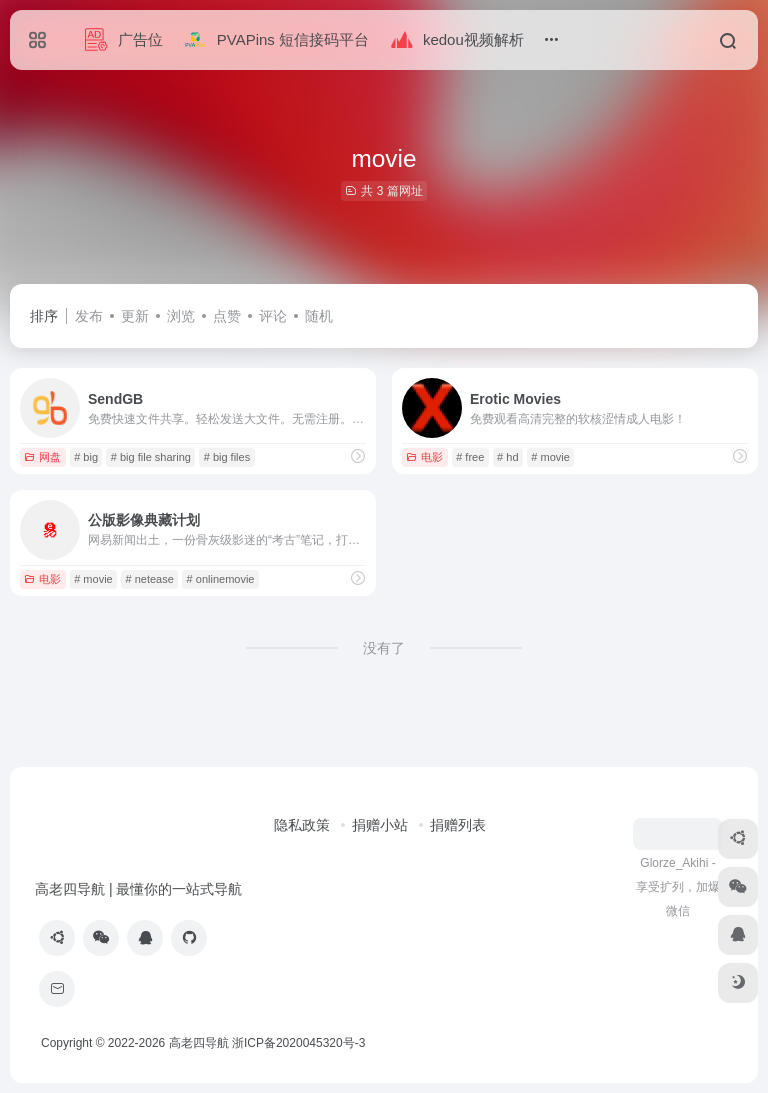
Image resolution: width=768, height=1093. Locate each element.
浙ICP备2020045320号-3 (300, 1043)
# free (470, 457)
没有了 (384, 648)
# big (86, 457)
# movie (550, 457)
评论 (273, 316)
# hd (507, 457)
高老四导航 (199, 1043)
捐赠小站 (380, 825)
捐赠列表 (458, 825)
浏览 (181, 316)
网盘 (42, 457)
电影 (424, 457)
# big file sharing (151, 457)
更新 (135, 316)
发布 (89, 316)
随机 (319, 316)
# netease (149, 579)
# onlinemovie (221, 579)
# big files (227, 457)
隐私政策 (302, 825)
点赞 (227, 316)
